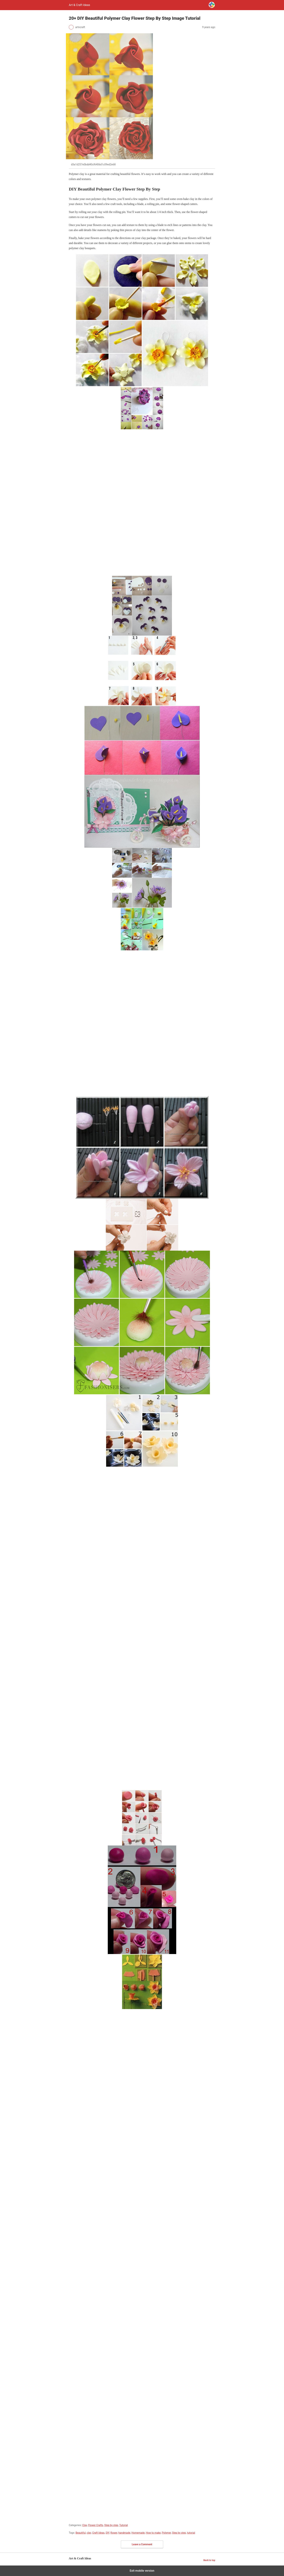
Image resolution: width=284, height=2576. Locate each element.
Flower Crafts (95, 2525)
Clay (84, 2525)
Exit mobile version (142, 2570)
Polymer (166, 2532)
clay (89, 2532)
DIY (107, 2532)
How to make (153, 2532)
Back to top (209, 2560)
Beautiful (80, 2532)
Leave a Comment (142, 2544)
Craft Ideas (98, 2532)
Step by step (111, 2525)
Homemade (138, 2532)
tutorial (191, 2532)
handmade (124, 2532)
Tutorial (123, 2525)
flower (113, 2532)
